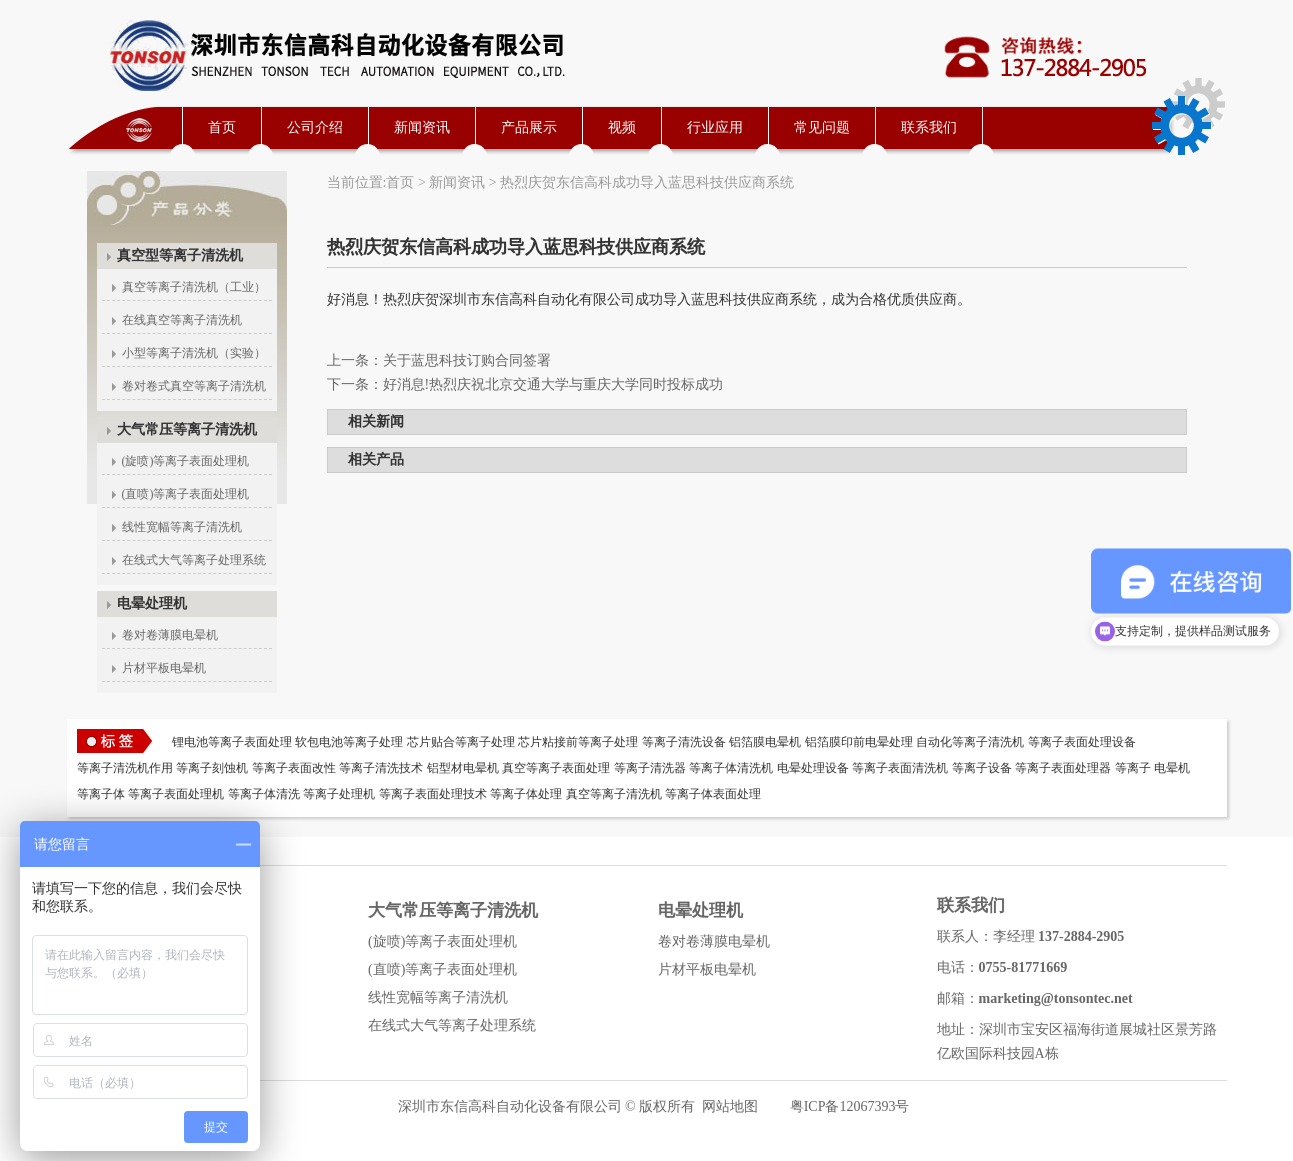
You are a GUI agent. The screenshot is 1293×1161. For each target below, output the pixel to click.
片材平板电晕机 (164, 668)
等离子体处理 (526, 794)
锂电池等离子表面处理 (232, 742)
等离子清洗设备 (684, 742)
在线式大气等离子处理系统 (194, 560)
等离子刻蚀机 (212, 768)
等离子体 (101, 794)
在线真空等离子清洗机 (182, 320)
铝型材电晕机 (463, 768)
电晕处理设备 (813, 768)
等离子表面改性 (294, 768)
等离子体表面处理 (713, 794)
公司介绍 (315, 127)
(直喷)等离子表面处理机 (186, 494)
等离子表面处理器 (1063, 768)
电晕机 (1172, 768)
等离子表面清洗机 (900, 768)
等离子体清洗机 (731, 768)
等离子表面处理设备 (1082, 742)
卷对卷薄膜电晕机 (170, 635)
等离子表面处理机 (176, 794)
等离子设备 (982, 768)
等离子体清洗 (264, 794)
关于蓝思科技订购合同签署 (467, 360)
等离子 (1133, 768)
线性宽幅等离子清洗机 (182, 527)
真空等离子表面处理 (556, 768)
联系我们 (929, 127)
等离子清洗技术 (381, 768)
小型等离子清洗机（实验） (194, 353)
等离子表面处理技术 (433, 794)
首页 (222, 127)
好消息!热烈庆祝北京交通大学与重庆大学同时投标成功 (553, 384)
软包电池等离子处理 (349, 742)
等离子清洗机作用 (125, 768)
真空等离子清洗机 (614, 794)
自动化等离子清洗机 (970, 742)
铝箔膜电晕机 (765, 742)
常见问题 (822, 127)
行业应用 (715, 127)
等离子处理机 (339, 794)
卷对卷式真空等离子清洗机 (194, 386)
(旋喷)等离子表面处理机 (186, 461)
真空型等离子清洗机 (180, 255)
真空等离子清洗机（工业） (194, 287)
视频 (622, 127)
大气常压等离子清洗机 (187, 429)
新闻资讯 (422, 127)
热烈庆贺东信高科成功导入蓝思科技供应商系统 (647, 182)
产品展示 (529, 127)
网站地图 (730, 1106)
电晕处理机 (152, 603)
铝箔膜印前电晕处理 (859, 742)
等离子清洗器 (650, 768)
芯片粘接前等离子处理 (578, 742)
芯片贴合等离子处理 (461, 742)
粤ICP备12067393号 (850, 1106)
